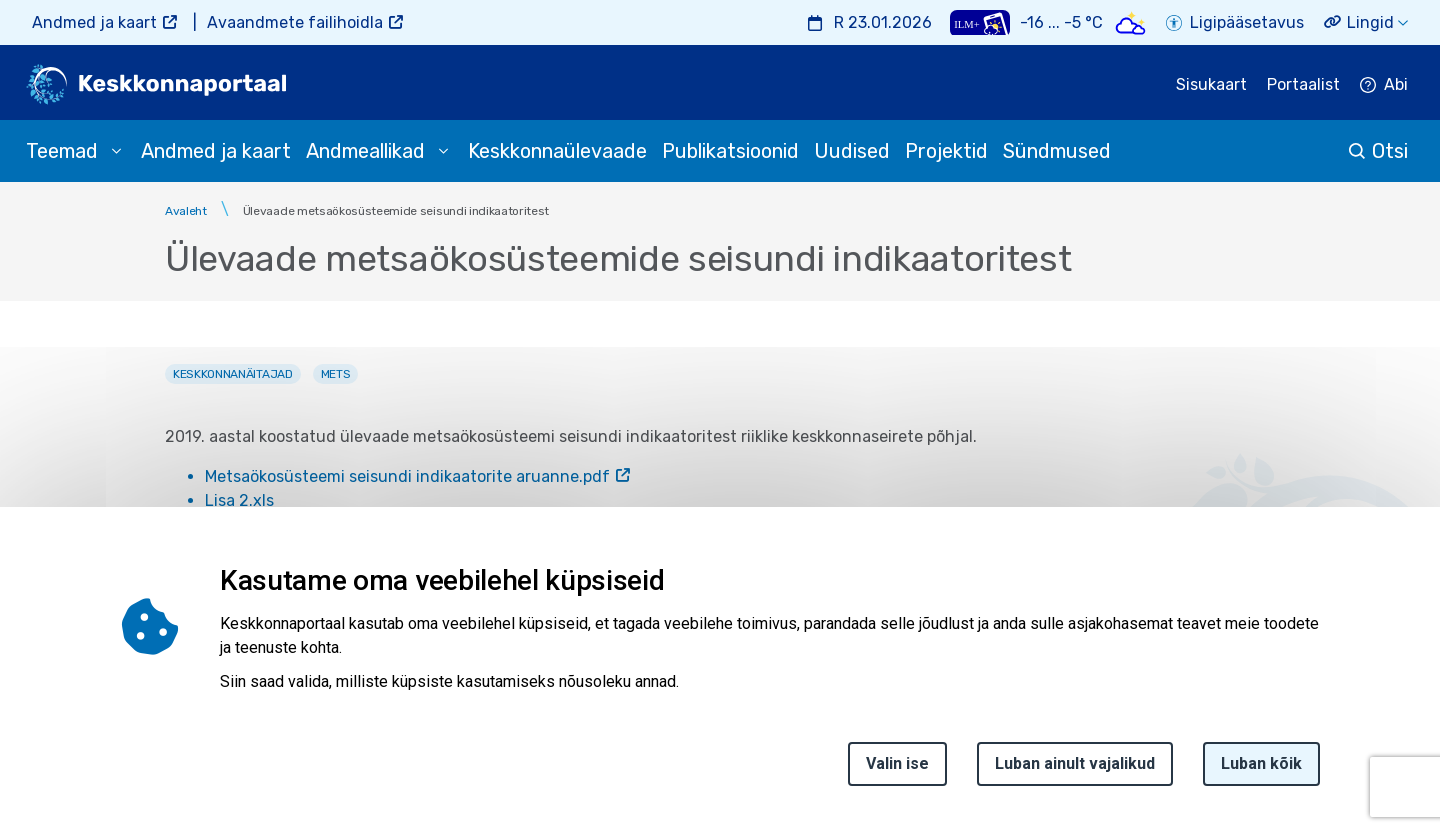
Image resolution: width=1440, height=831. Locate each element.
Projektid (946, 151)
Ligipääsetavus (1247, 22)
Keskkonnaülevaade (557, 151)
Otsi (1390, 151)
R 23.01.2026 (883, 22)
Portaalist (1303, 84)
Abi (1396, 84)
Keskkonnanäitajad (233, 374)
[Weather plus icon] (980, 22)
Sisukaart (1211, 84)
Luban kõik (1261, 763)
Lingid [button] (1370, 22)
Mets (336, 374)
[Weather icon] (1130, 22)
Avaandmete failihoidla (295, 22)
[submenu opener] (116, 151)
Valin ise (897, 763)
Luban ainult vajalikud (1075, 763)
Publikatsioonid (730, 151)
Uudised (852, 151)
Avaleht (186, 211)
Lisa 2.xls (239, 500)
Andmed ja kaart (94, 22)
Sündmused (1057, 151)
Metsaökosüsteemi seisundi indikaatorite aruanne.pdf (407, 476)
